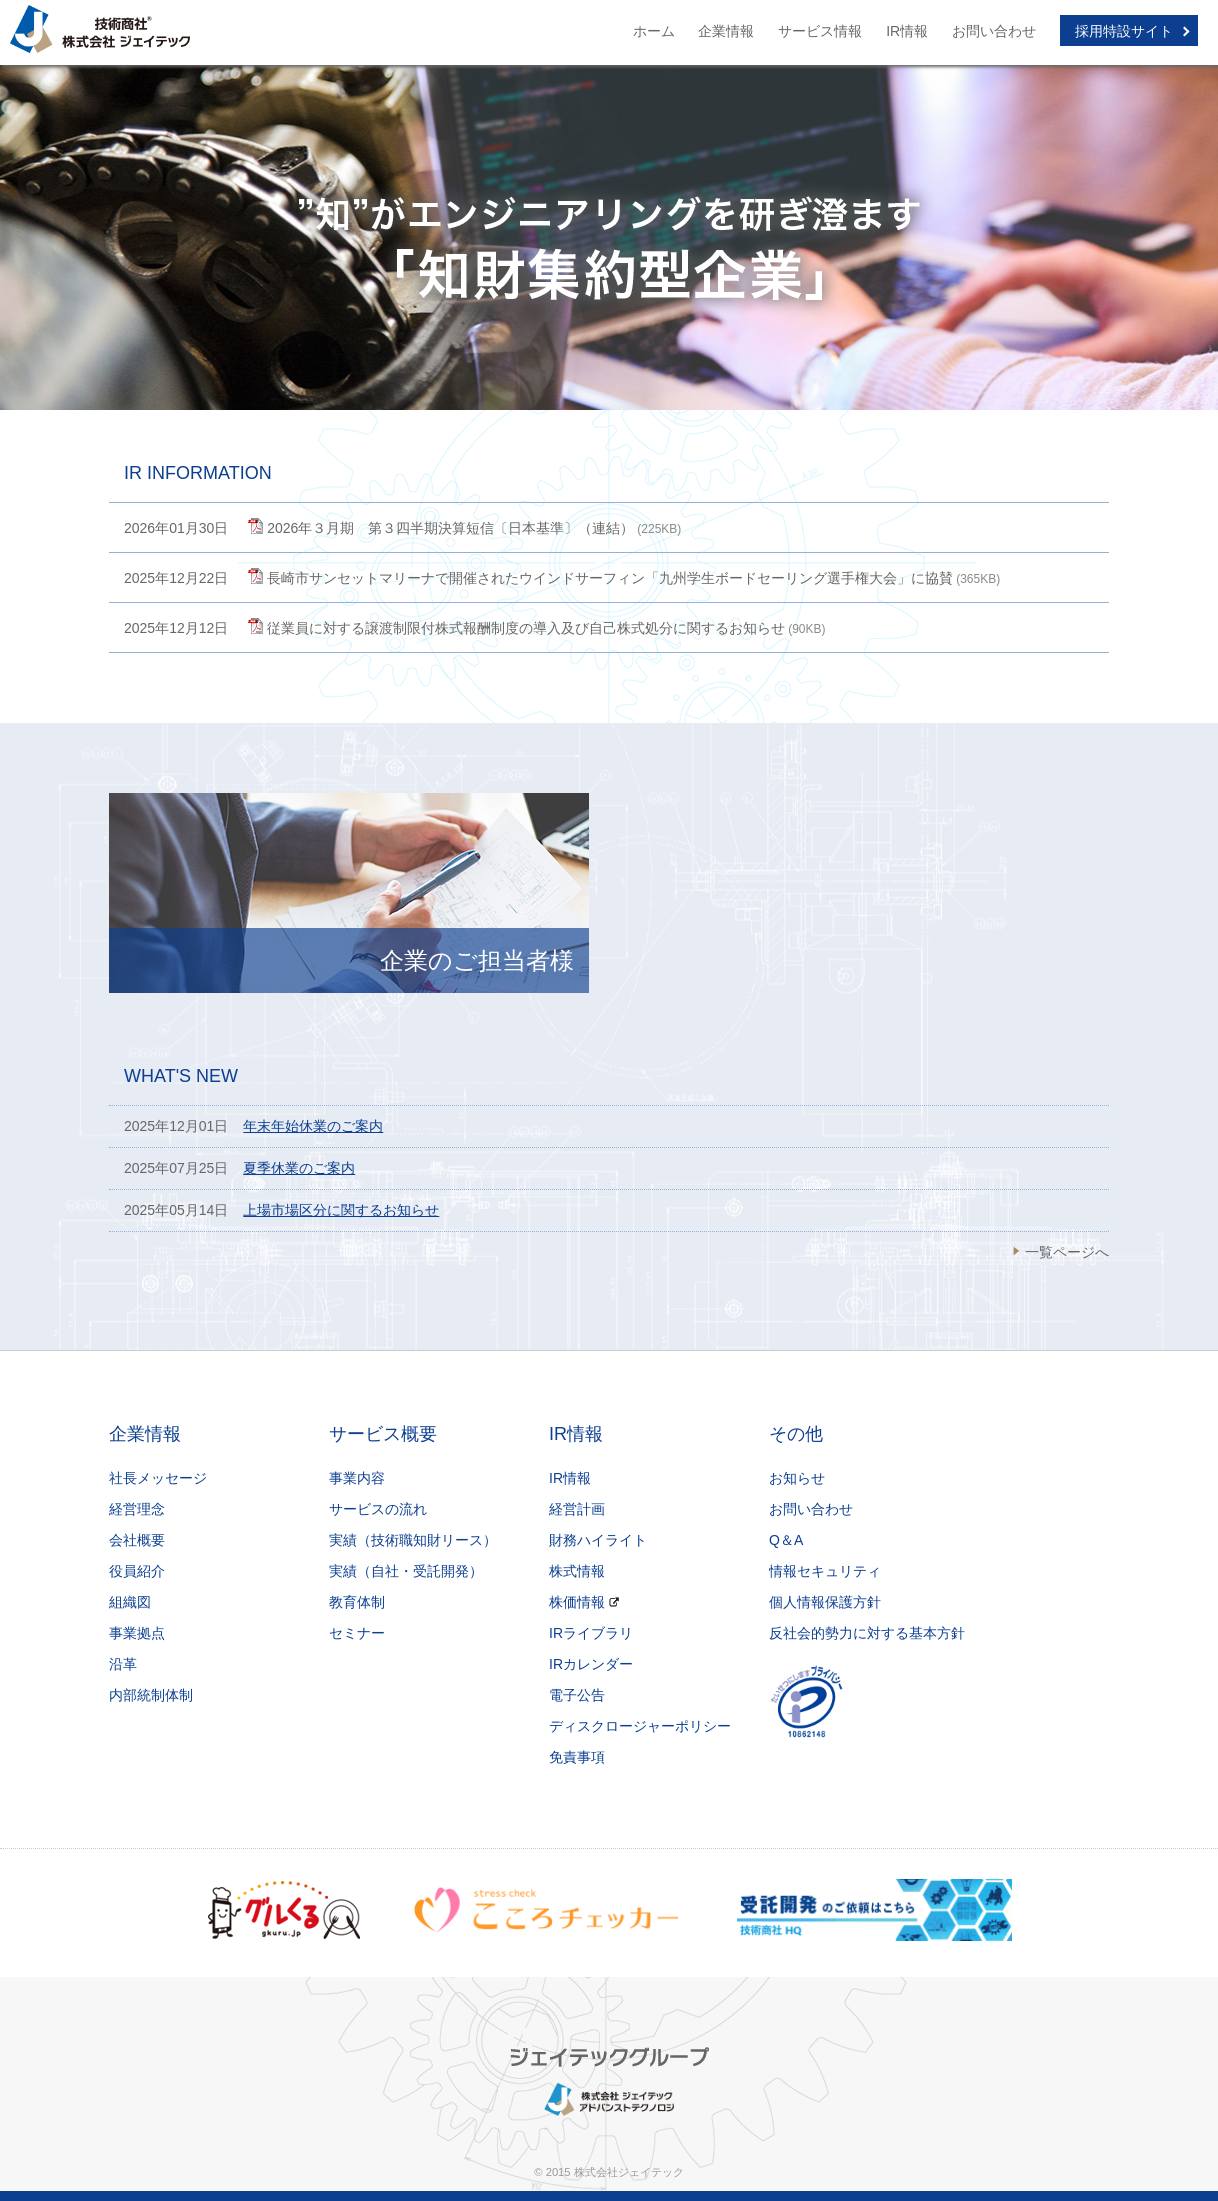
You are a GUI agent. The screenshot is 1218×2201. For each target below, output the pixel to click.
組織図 (130, 1602)
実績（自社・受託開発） (406, 1571)
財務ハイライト (598, 1540)
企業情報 (726, 31)
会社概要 (137, 1540)
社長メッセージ (158, 1478)
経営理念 (137, 1509)
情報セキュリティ (825, 1571)
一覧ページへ (1067, 1252)
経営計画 (577, 1509)
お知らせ (797, 1478)
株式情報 (577, 1571)
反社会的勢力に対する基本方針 (867, 1633)
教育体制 (357, 1602)
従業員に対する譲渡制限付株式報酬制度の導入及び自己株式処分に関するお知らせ (526, 628)
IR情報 (907, 31)
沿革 (123, 1664)
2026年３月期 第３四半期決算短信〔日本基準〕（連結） (450, 528)
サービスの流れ (378, 1509)
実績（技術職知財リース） (413, 1540)
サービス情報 (820, 31)
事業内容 (357, 1478)
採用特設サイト (1124, 31)
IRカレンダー (591, 1664)
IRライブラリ (591, 1633)
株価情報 (577, 1602)
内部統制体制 (151, 1695)
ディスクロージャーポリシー (640, 1726)
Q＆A (786, 1540)
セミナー (357, 1633)
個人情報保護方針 (825, 1602)
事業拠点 (137, 1633)
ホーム (654, 31)
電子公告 (577, 1695)
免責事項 (577, 1757)
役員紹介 (137, 1571)
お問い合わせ (994, 31)
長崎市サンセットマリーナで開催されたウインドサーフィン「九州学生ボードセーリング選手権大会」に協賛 (610, 578)
